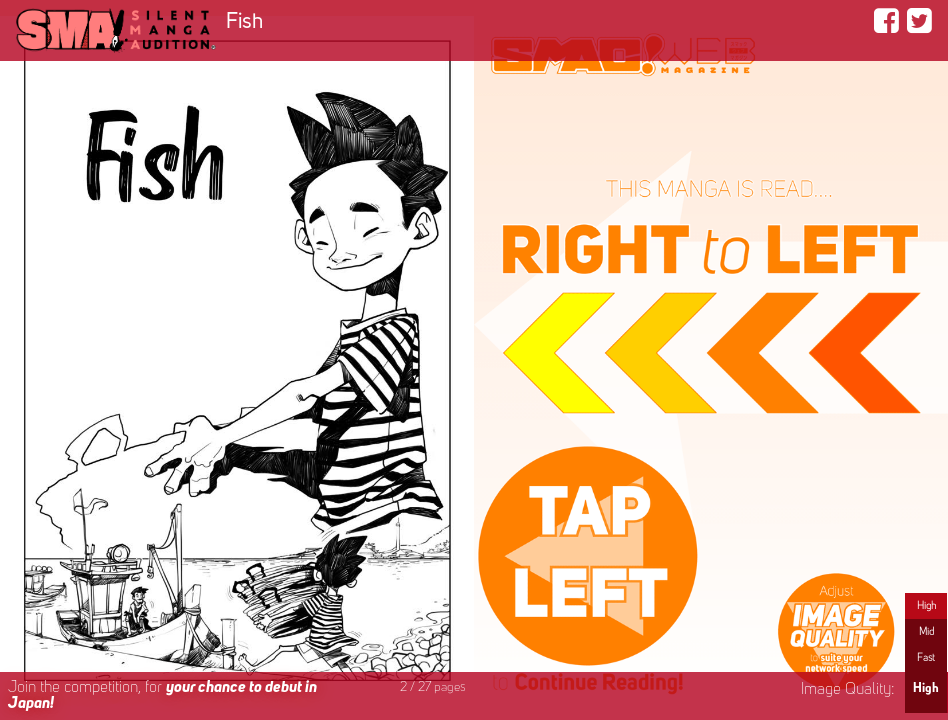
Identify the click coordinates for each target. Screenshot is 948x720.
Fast (926, 658)
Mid (926, 632)
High (926, 606)
